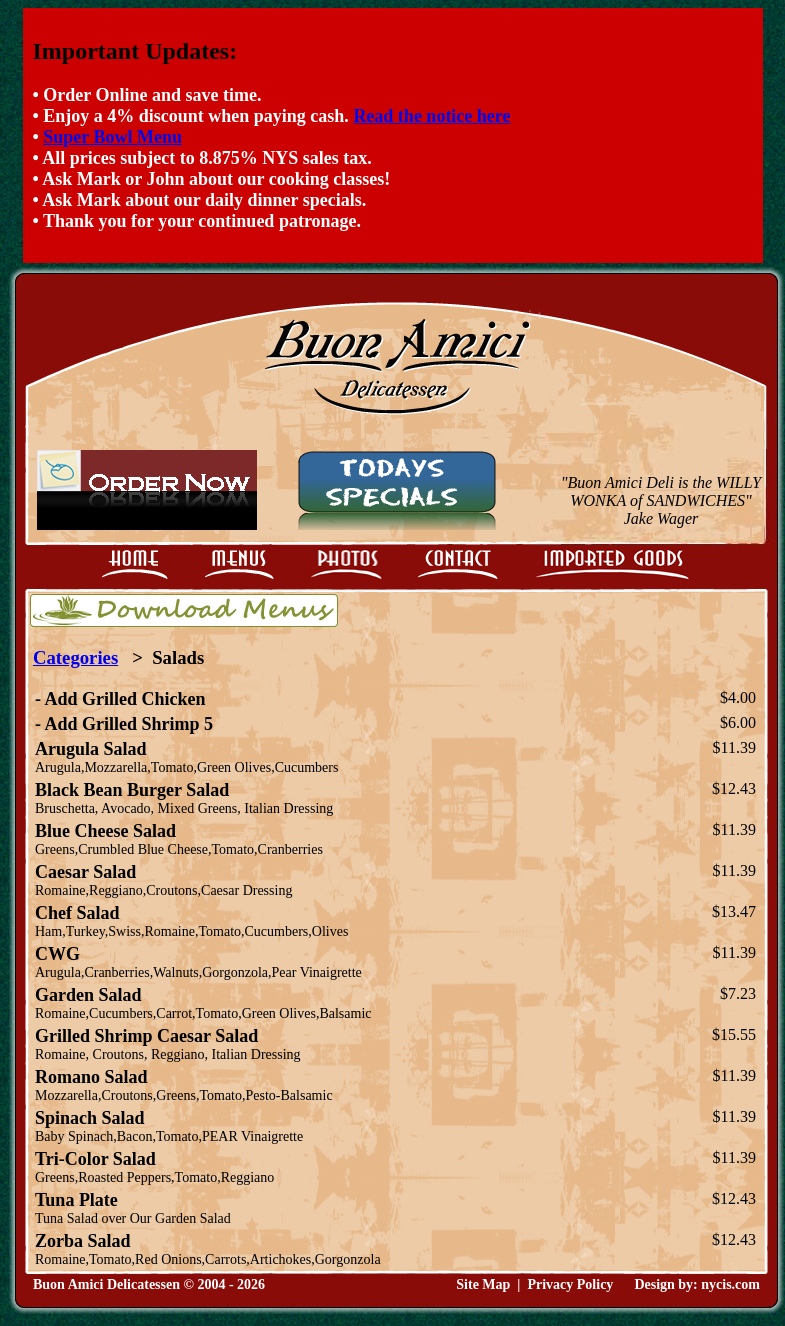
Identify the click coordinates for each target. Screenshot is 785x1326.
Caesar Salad (85, 872)
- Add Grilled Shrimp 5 (124, 724)
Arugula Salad (91, 749)
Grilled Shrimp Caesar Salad (146, 1036)
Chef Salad (77, 913)
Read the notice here (431, 116)
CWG (57, 954)
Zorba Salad (83, 1241)
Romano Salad (91, 1077)
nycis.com (730, 1284)
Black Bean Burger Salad (132, 790)
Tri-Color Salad (95, 1159)
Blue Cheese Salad (105, 831)
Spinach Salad (90, 1118)
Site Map (483, 1284)
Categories (75, 657)
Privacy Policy (570, 1284)
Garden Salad (88, 995)
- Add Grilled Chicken (120, 699)
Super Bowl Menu (112, 137)
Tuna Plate (76, 1200)
